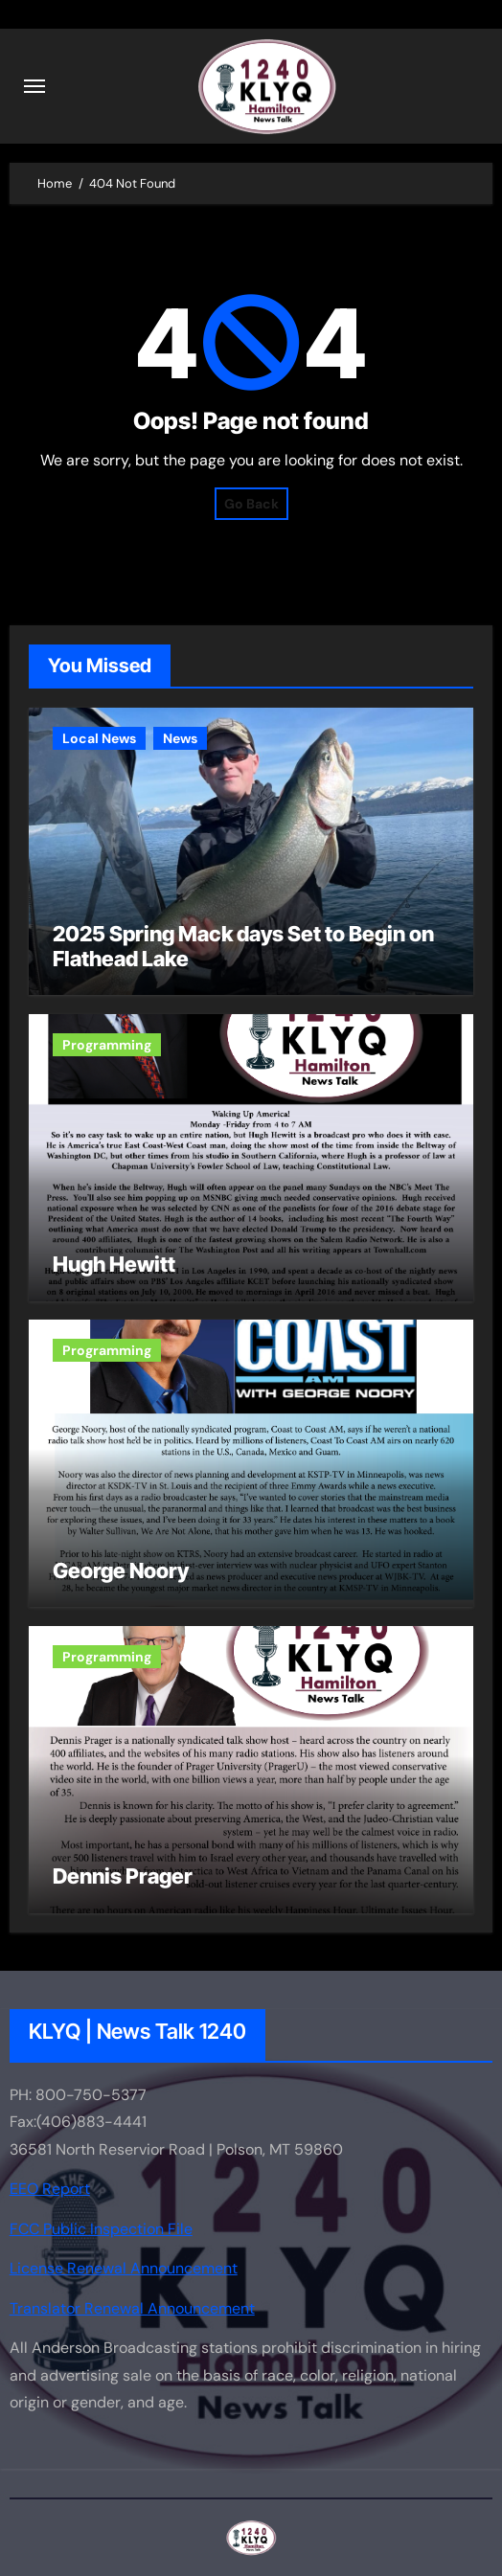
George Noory (121, 1570)
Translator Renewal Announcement (132, 2307)
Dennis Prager (123, 1876)
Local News (99, 738)
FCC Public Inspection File (101, 2229)
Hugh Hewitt (114, 1264)
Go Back (251, 503)
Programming (106, 1044)
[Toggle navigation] (34, 86)
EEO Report (50, 2189)
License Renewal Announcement (124, 2268)
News (180, 738)
